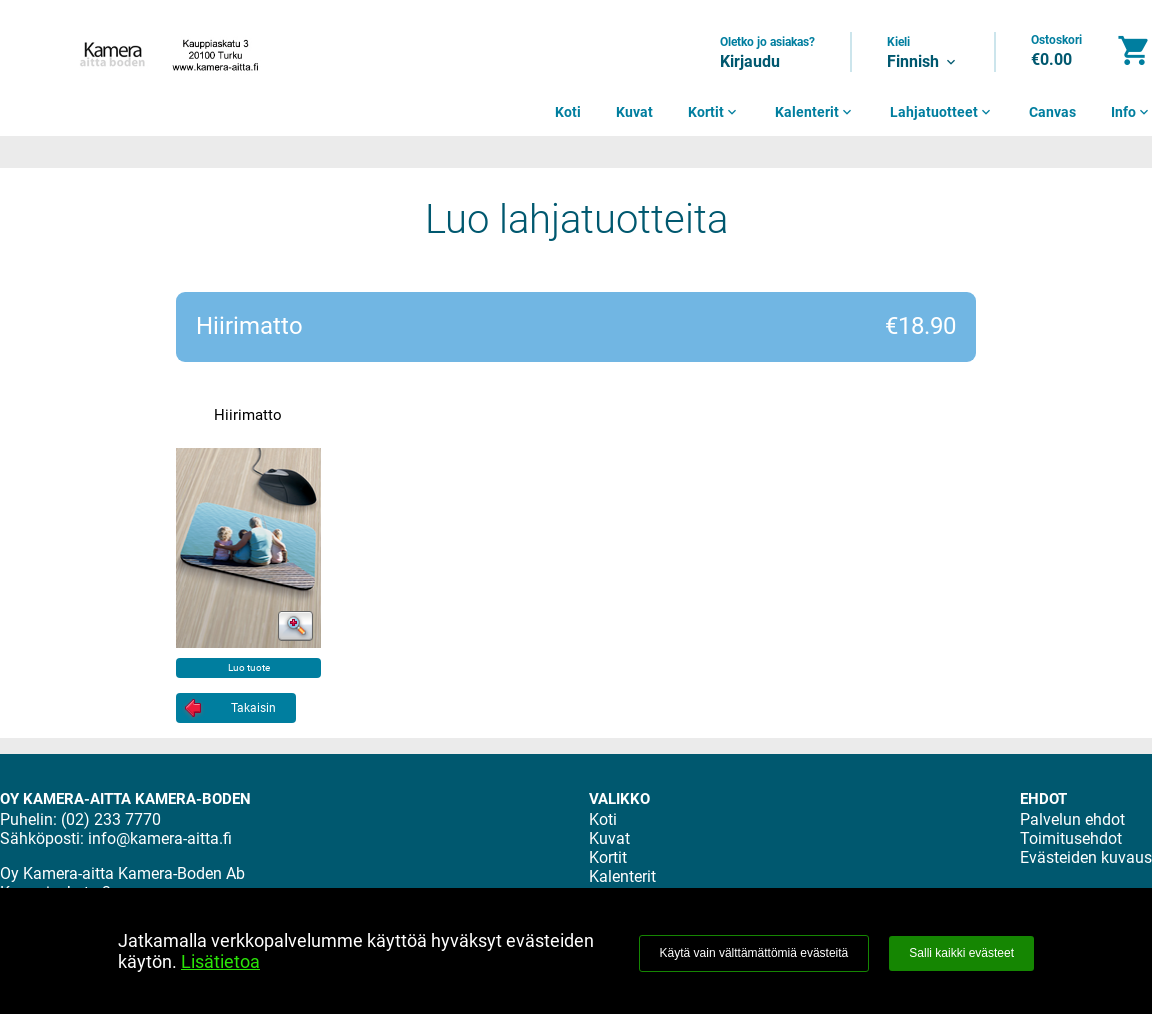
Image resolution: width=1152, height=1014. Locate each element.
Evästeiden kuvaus (1086, 857)
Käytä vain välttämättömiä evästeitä (754, 953)
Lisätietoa (220, 961)
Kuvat (634, 112)
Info (1131, 112)
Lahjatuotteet (942, 112)
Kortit (714, 112)
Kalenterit (815, 112)
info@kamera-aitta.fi (160, 838)
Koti (568, 112)
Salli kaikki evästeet (961, 953)
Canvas (1052, 112)
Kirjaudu (750, 61)
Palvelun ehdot (1072, 819)
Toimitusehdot (1071, 838)
